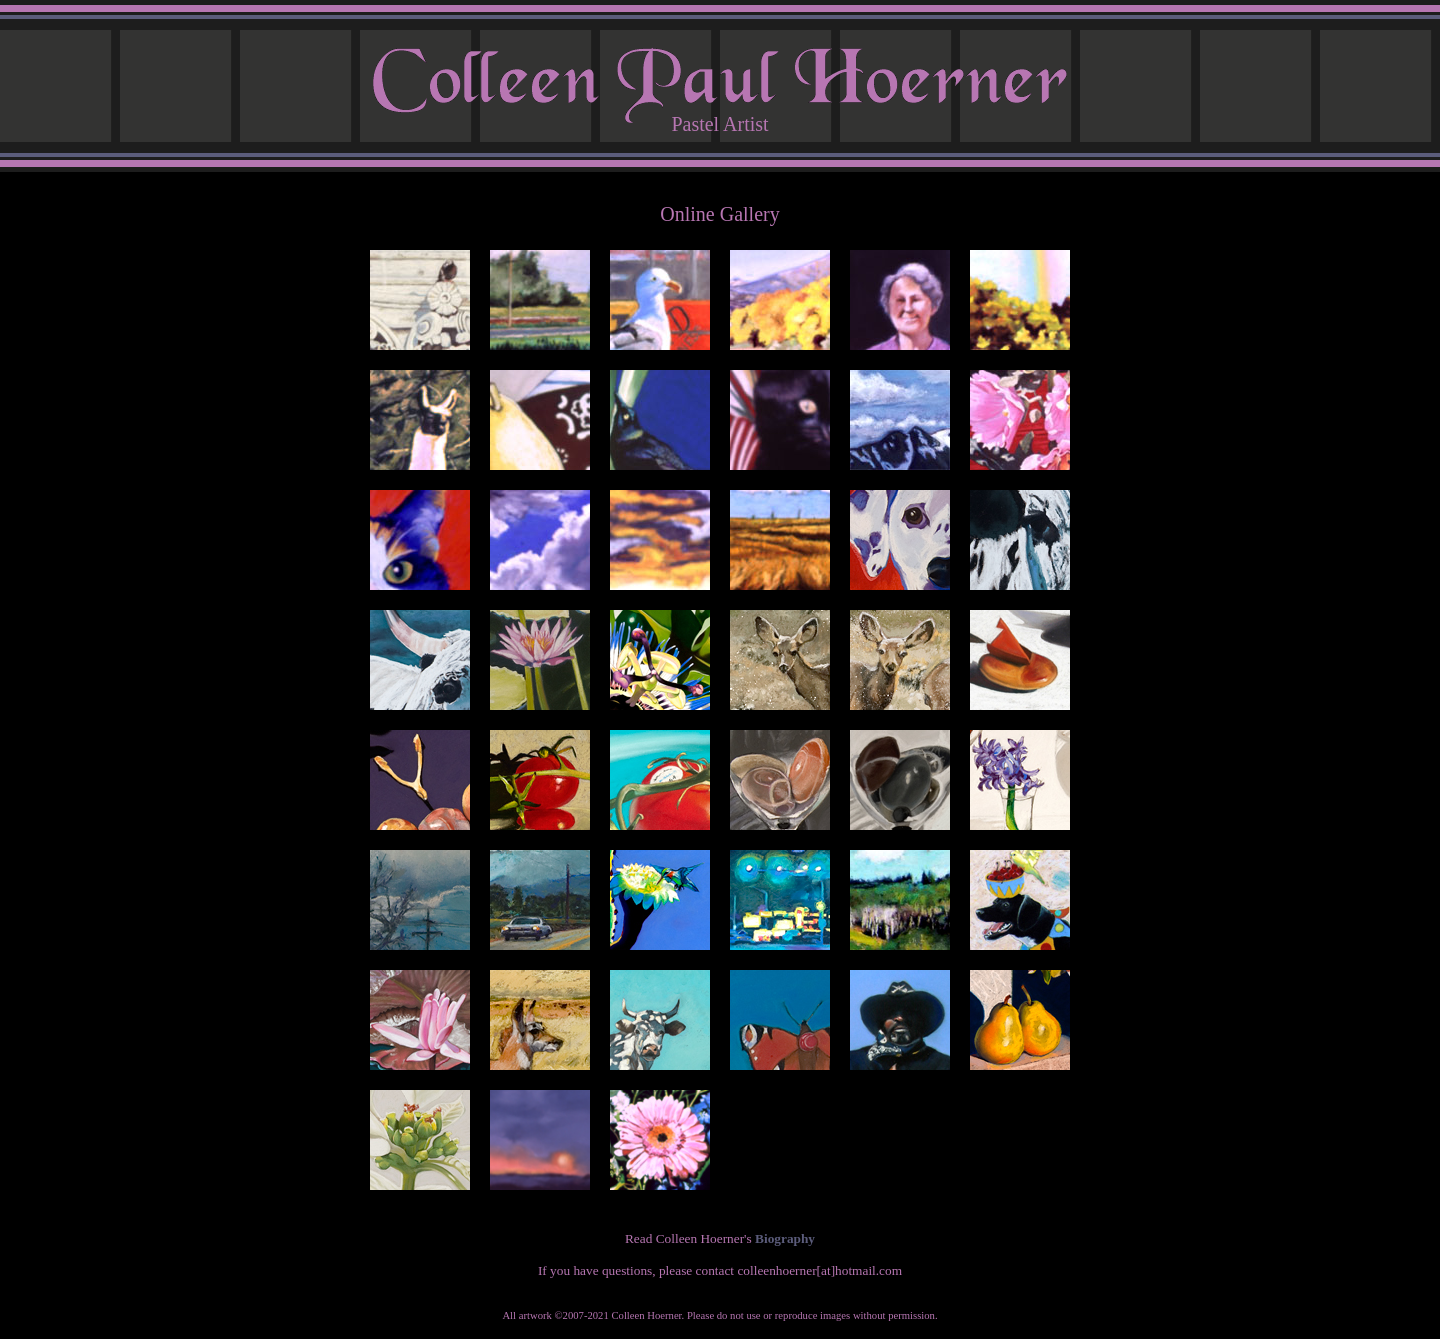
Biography (785, 1238)
